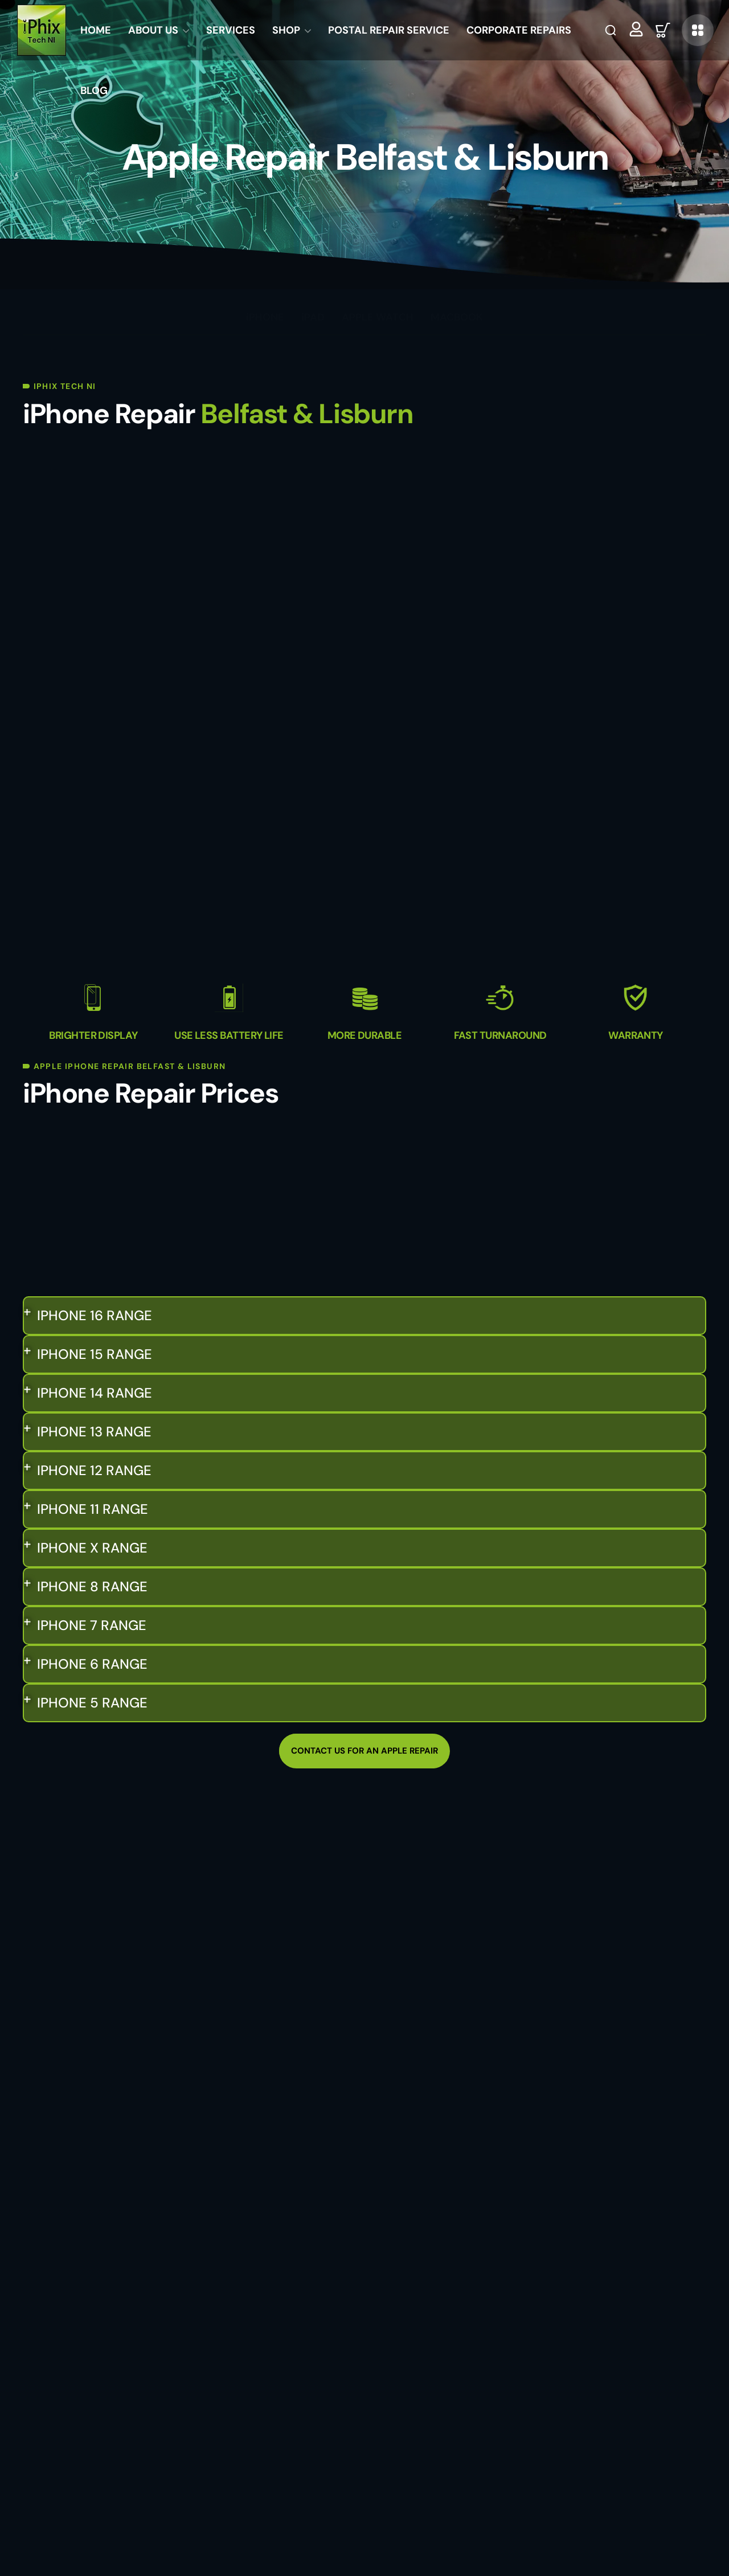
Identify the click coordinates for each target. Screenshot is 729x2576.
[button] (610, 30)
